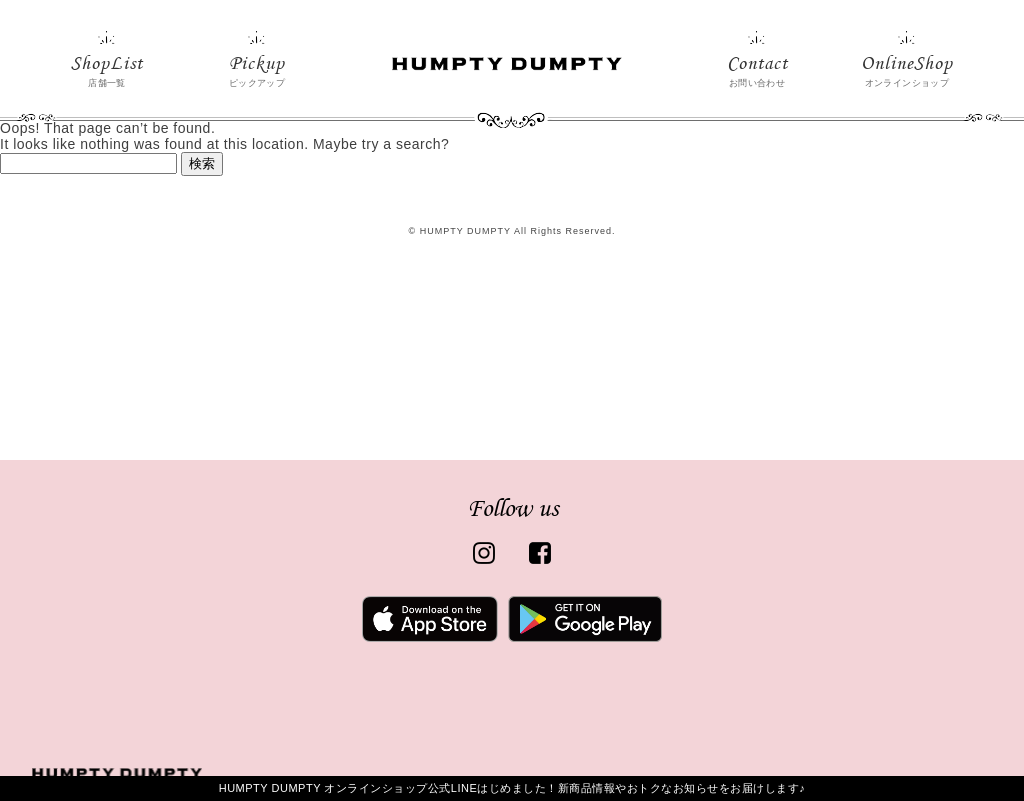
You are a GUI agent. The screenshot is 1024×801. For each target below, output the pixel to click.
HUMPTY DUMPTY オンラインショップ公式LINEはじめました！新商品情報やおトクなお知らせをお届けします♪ (512, 788)
